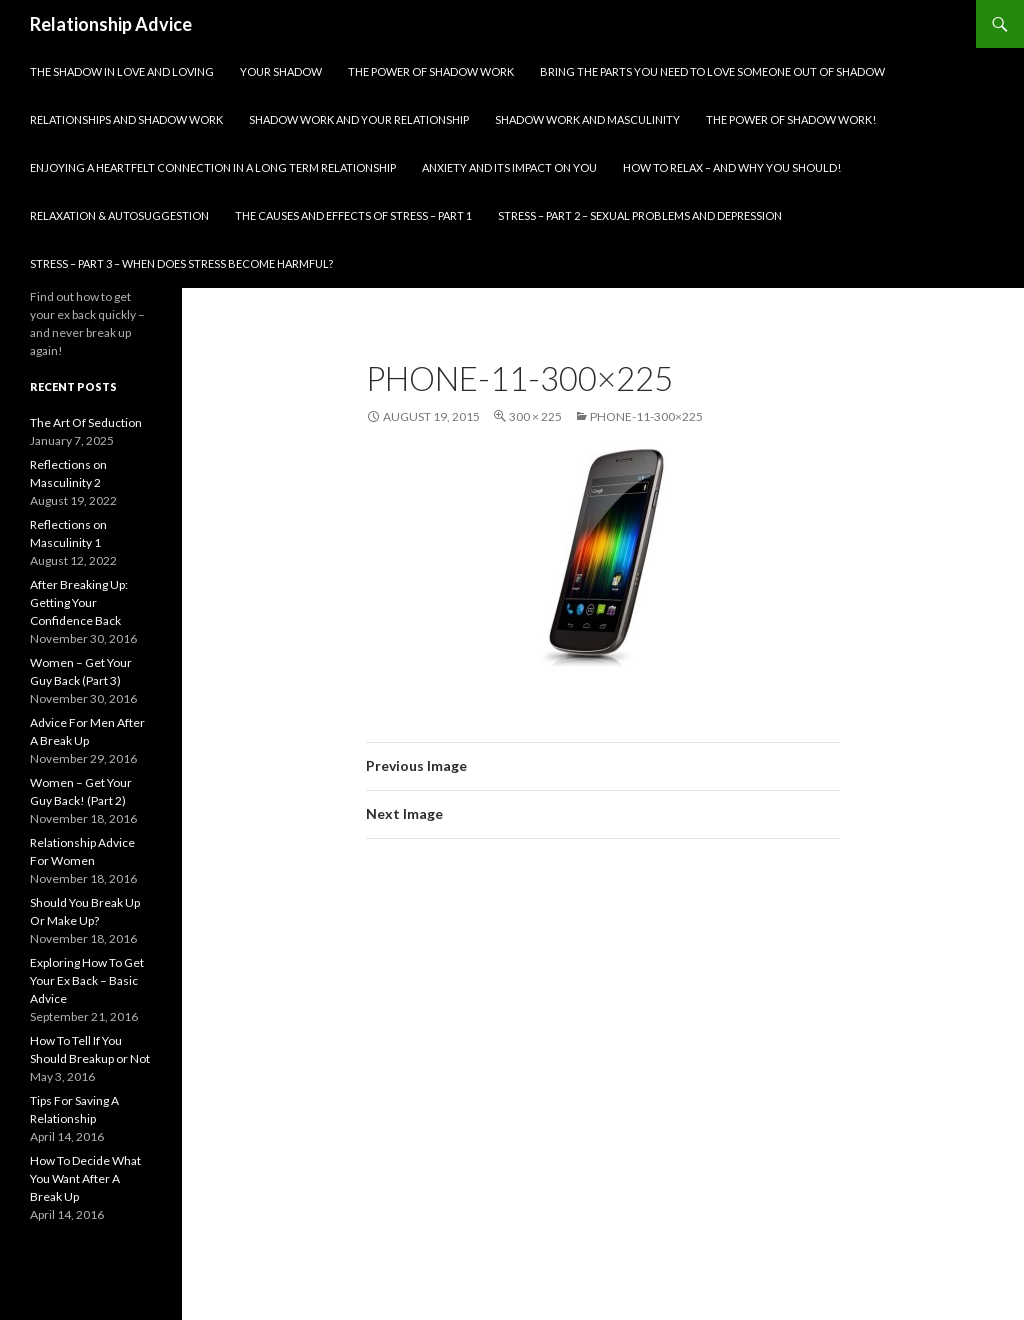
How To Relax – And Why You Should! (732, 167)
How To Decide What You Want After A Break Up (85, 1178)
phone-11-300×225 (646, 416)
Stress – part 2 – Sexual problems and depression (640, 215)
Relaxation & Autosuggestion (119, 215)
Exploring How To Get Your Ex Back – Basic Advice (87, 980)
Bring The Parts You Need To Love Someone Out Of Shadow (712, 71)
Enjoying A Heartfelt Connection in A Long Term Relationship (213, 167)
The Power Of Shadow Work (431, 71)
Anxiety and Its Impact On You (509, 167)
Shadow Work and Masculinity (587, 119)
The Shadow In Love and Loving (122, 71)
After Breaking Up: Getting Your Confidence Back (79, 602)
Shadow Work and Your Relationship (359, 119)
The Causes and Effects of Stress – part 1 (353, 215)
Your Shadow (281, 71)
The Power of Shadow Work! (791, 119)
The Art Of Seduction (86, 422)
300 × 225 (535, 416)
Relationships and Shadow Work (126, 119)
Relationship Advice (111, 24)
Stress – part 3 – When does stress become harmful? (181, 263)
